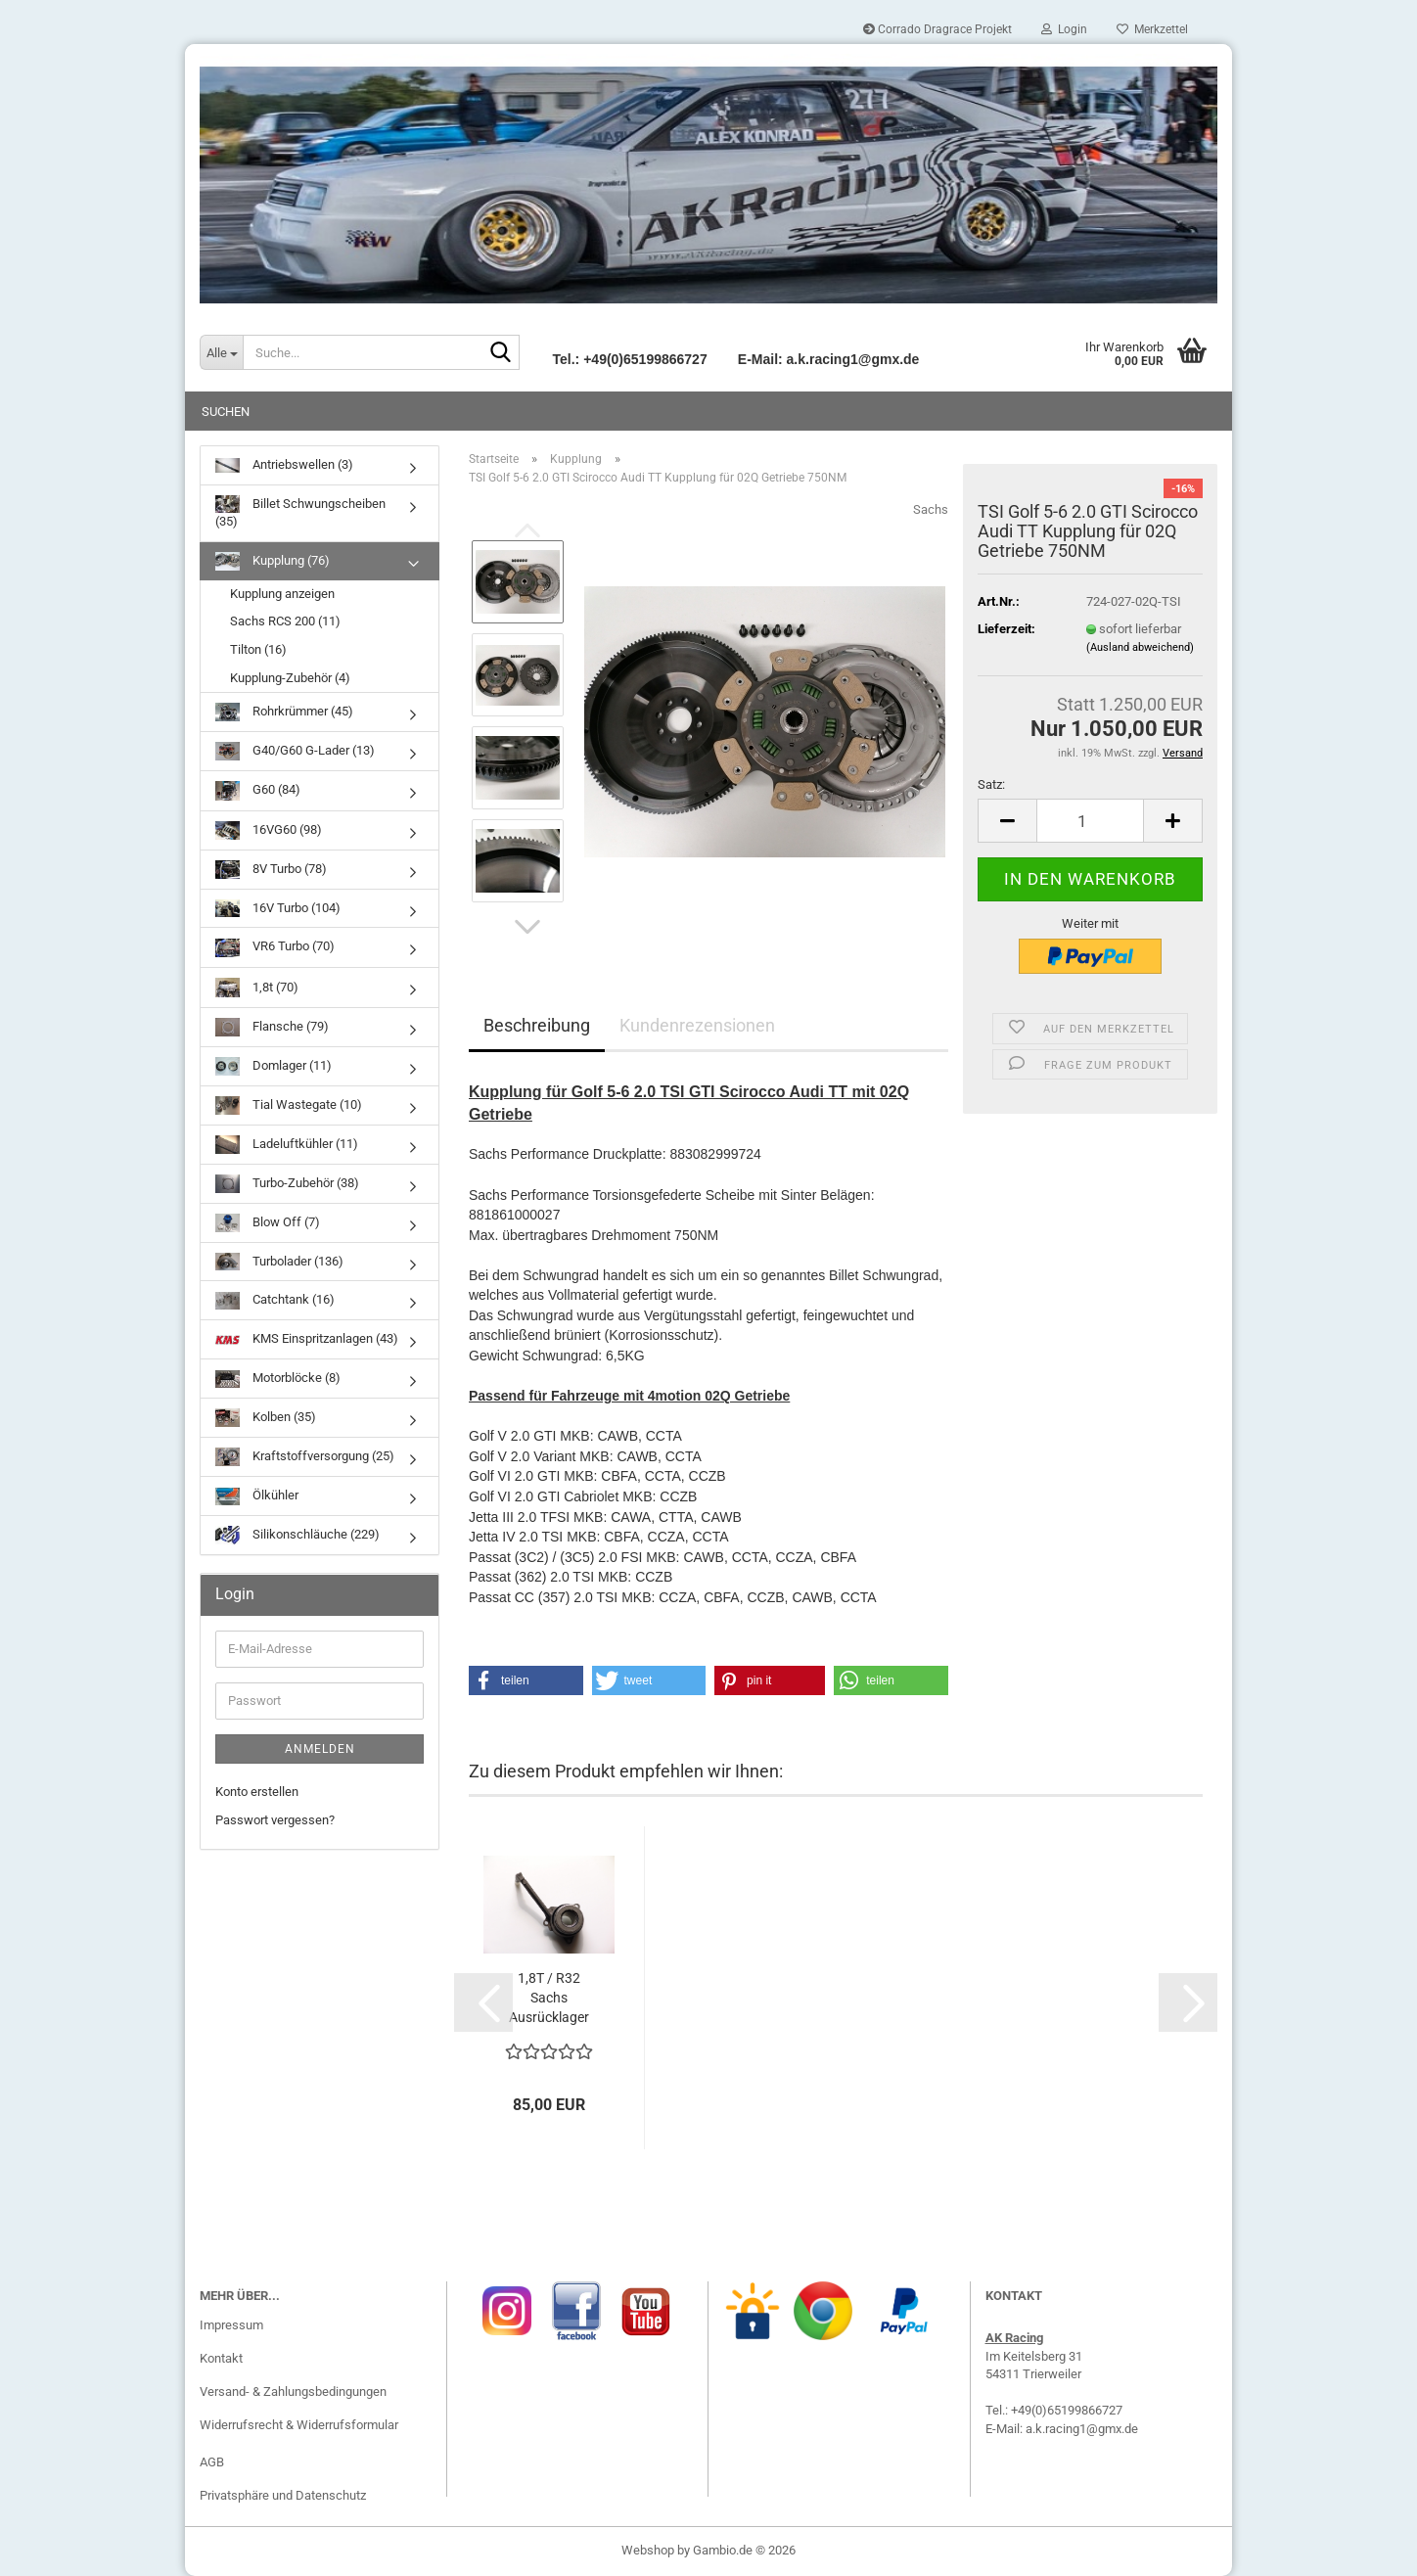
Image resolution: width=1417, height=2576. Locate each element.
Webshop (647, 2550)
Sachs (930, 509)
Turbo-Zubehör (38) (287, 1183)
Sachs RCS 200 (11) (285, 621)
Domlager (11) (273, 1066)
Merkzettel (1152, 29)
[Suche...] (221, 352)
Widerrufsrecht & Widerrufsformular (299, 2424)
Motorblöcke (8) (278, 1379)
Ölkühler (256, 1497)
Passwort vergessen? (275, 1820)
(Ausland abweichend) (1140, 647)
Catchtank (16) (275, 1301)
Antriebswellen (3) (284, 465)
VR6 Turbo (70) (275, 948)
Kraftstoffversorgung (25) (304, 1457)
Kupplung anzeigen (282, 593)
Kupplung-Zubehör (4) (290, 677)
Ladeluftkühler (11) (286, 1144)
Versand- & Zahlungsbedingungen (293, 2391)
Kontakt (221, 2358)
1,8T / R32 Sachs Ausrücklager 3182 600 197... (549, 1998)
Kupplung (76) (272, 561)
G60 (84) (257, 790)
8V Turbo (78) (271, 869)
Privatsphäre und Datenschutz (283, 2495)
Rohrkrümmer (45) (284, 712)
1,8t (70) (256, 987)
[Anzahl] (1090, 821)
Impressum (231, 2325)
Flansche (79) (272, 1027)
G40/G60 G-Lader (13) (295, 751)
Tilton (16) (258, 649)
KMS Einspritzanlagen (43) (306, 1340)
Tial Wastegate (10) (288, 1105)
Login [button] (1064, 29)
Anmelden (320, 1749)
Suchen (226, 411)
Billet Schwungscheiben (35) (300, 512)
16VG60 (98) (268, 830)
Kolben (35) (265, 1417)
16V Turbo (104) (278, 908)
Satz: (991, 784)
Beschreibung (536, 1025)
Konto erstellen (256, 1791)
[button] (527, 926)
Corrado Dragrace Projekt (937, 29)
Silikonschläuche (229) (297, 1535)
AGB (212, 2462)
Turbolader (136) (279, 1262)
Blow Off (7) (267, 1223)
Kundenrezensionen (697, 1025)
